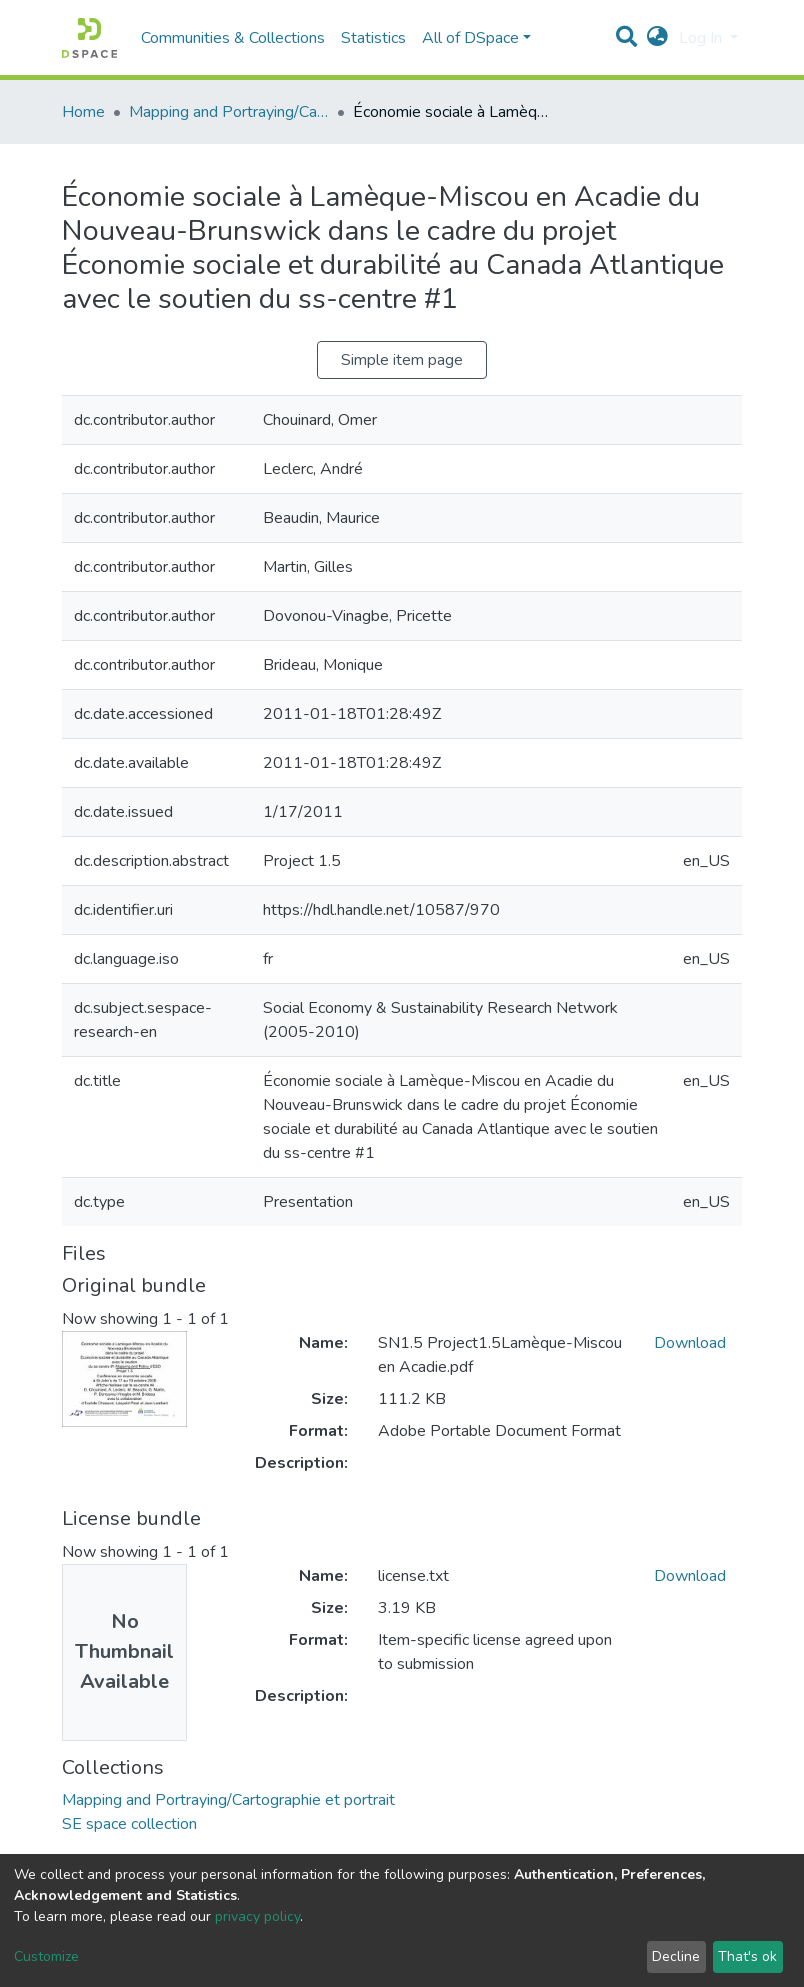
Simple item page (402, 360)
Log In (702, 38)
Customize (46, 1956)
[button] (657, 38)
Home (83, 112)
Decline (676, 1956)
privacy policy (257, 1916)
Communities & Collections (233, 38)
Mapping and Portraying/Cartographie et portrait (229, 112)
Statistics (373, 38)
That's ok (747, 1956)
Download (690, 1343)
